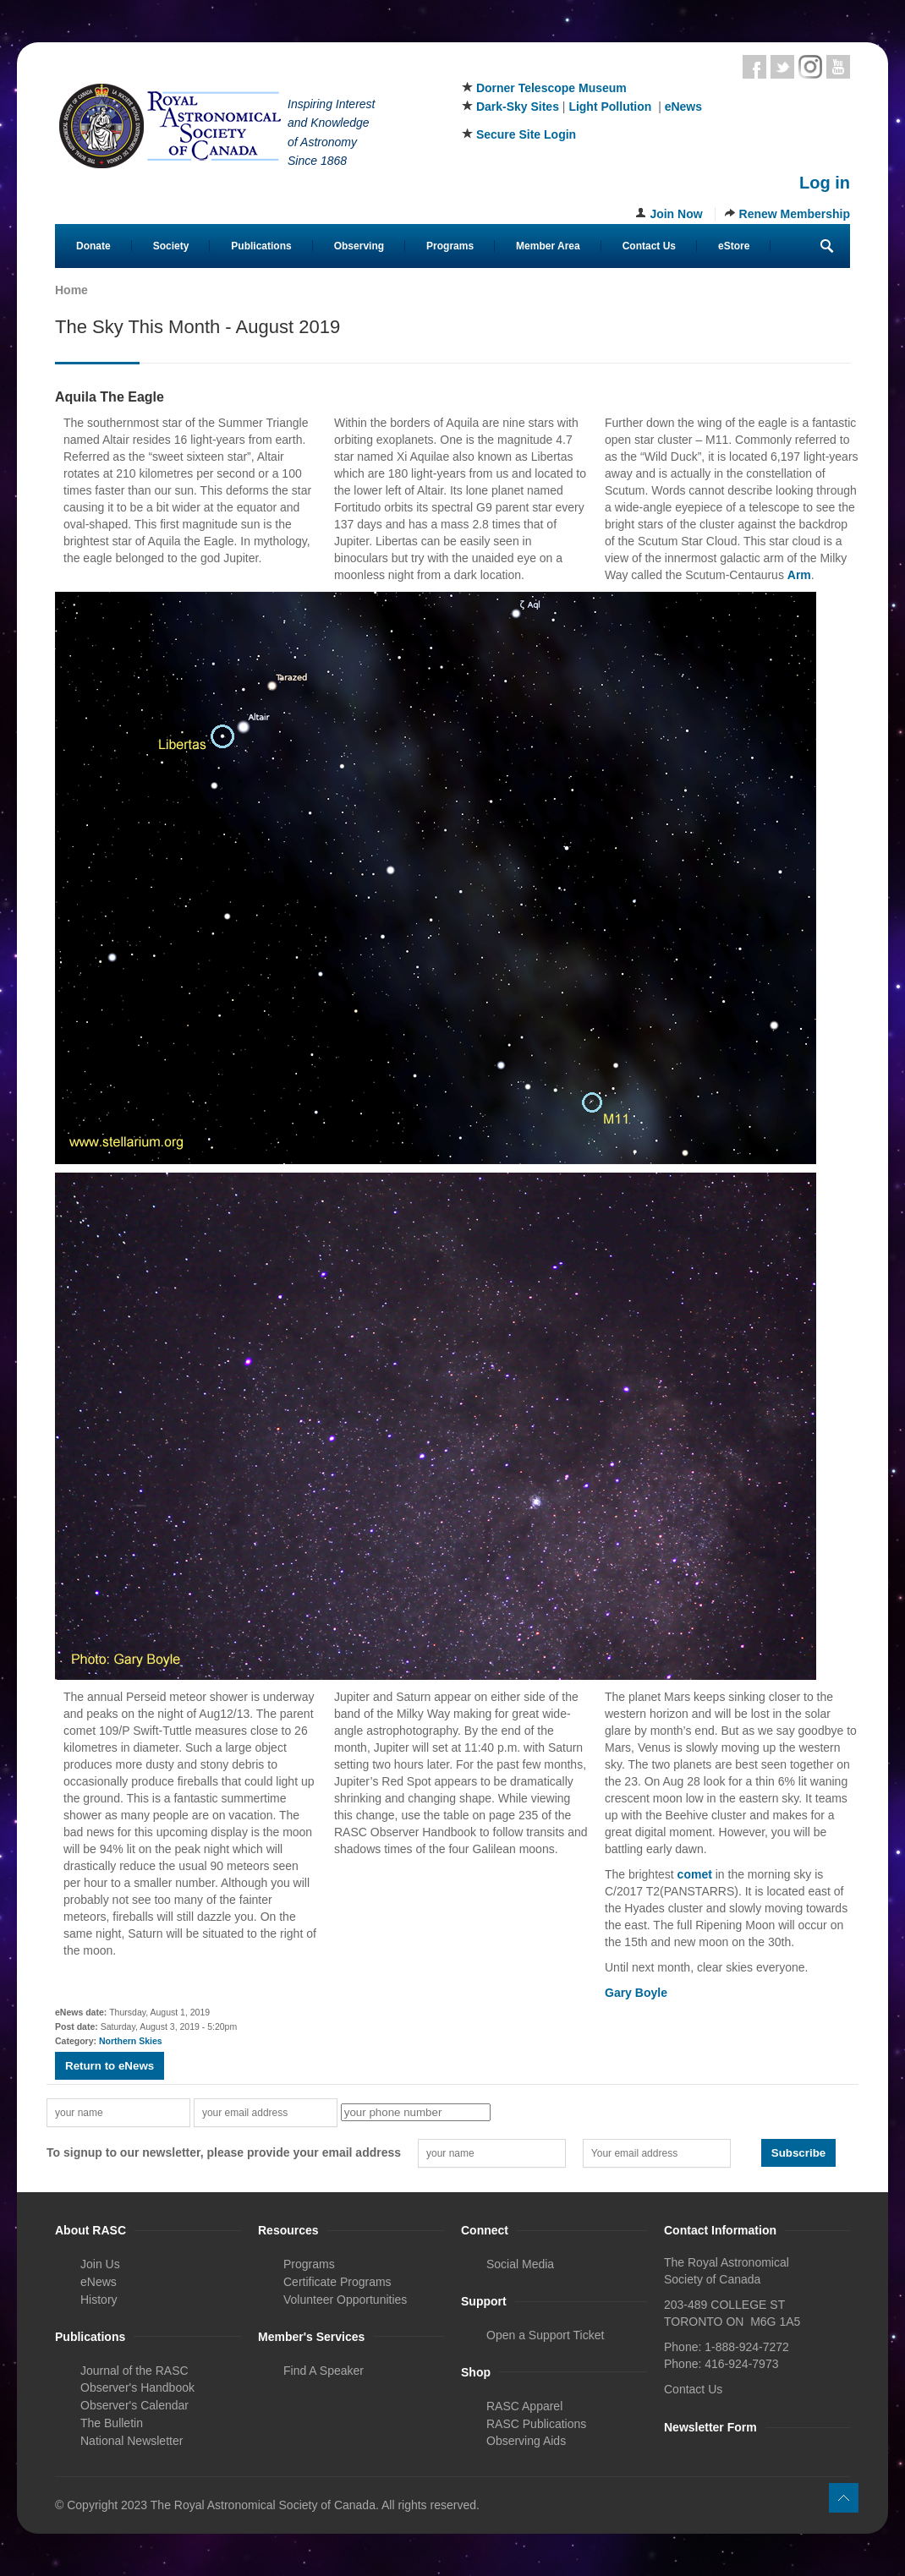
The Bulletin (111, 2423)
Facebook (754, 67)
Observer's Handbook (137, 2387)
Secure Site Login (526, 134)
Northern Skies (130, 2041)
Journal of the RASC (134, 2370)
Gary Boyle (636, 1992)
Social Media (520, 2264)
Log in (824, 182)
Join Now (676, 214)
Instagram (810, 67)
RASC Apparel (524, 2406)
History (99, 2299)
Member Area (548, 246)
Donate (93, 246)
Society (171, 246)
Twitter (782, 67)
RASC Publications (536, 2424)
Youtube (838, 67)
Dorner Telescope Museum (551, 88)
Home (71, 290)
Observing (359, 246)
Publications (261, 246)
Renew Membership (794, 214)
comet (694, 1874)
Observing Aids (526, 2440)
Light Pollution (609, 106)
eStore (733, 246)
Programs (450, 246)
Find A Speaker (323, 2370)
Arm (799, 575)
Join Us (100, 2264)
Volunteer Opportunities (345, 2299)
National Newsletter (131, 2440)
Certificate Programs (337, 2282)
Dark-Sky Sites (517, 106)
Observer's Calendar (134, 2405)
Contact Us (649, 246)
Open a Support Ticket (545, 2335)
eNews (683, 106)
